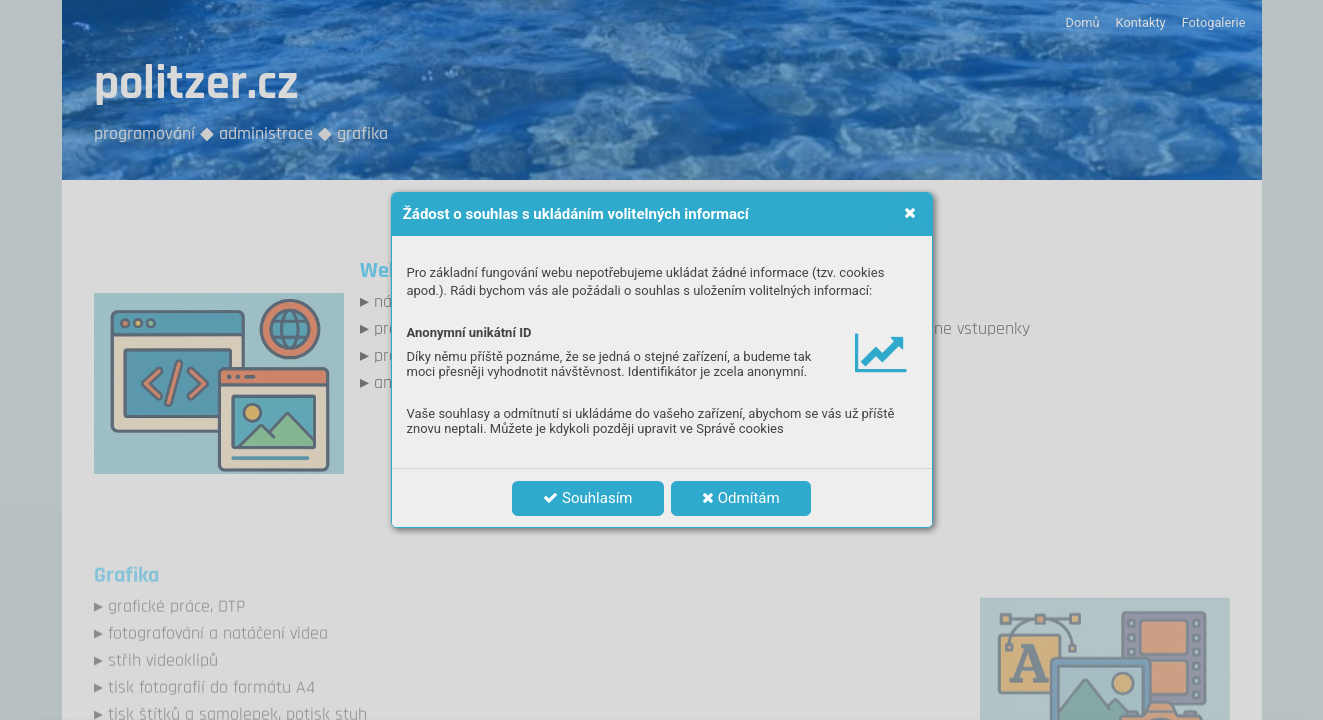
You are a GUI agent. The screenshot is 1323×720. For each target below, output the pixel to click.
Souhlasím (587, 498)
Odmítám (741, 498)
